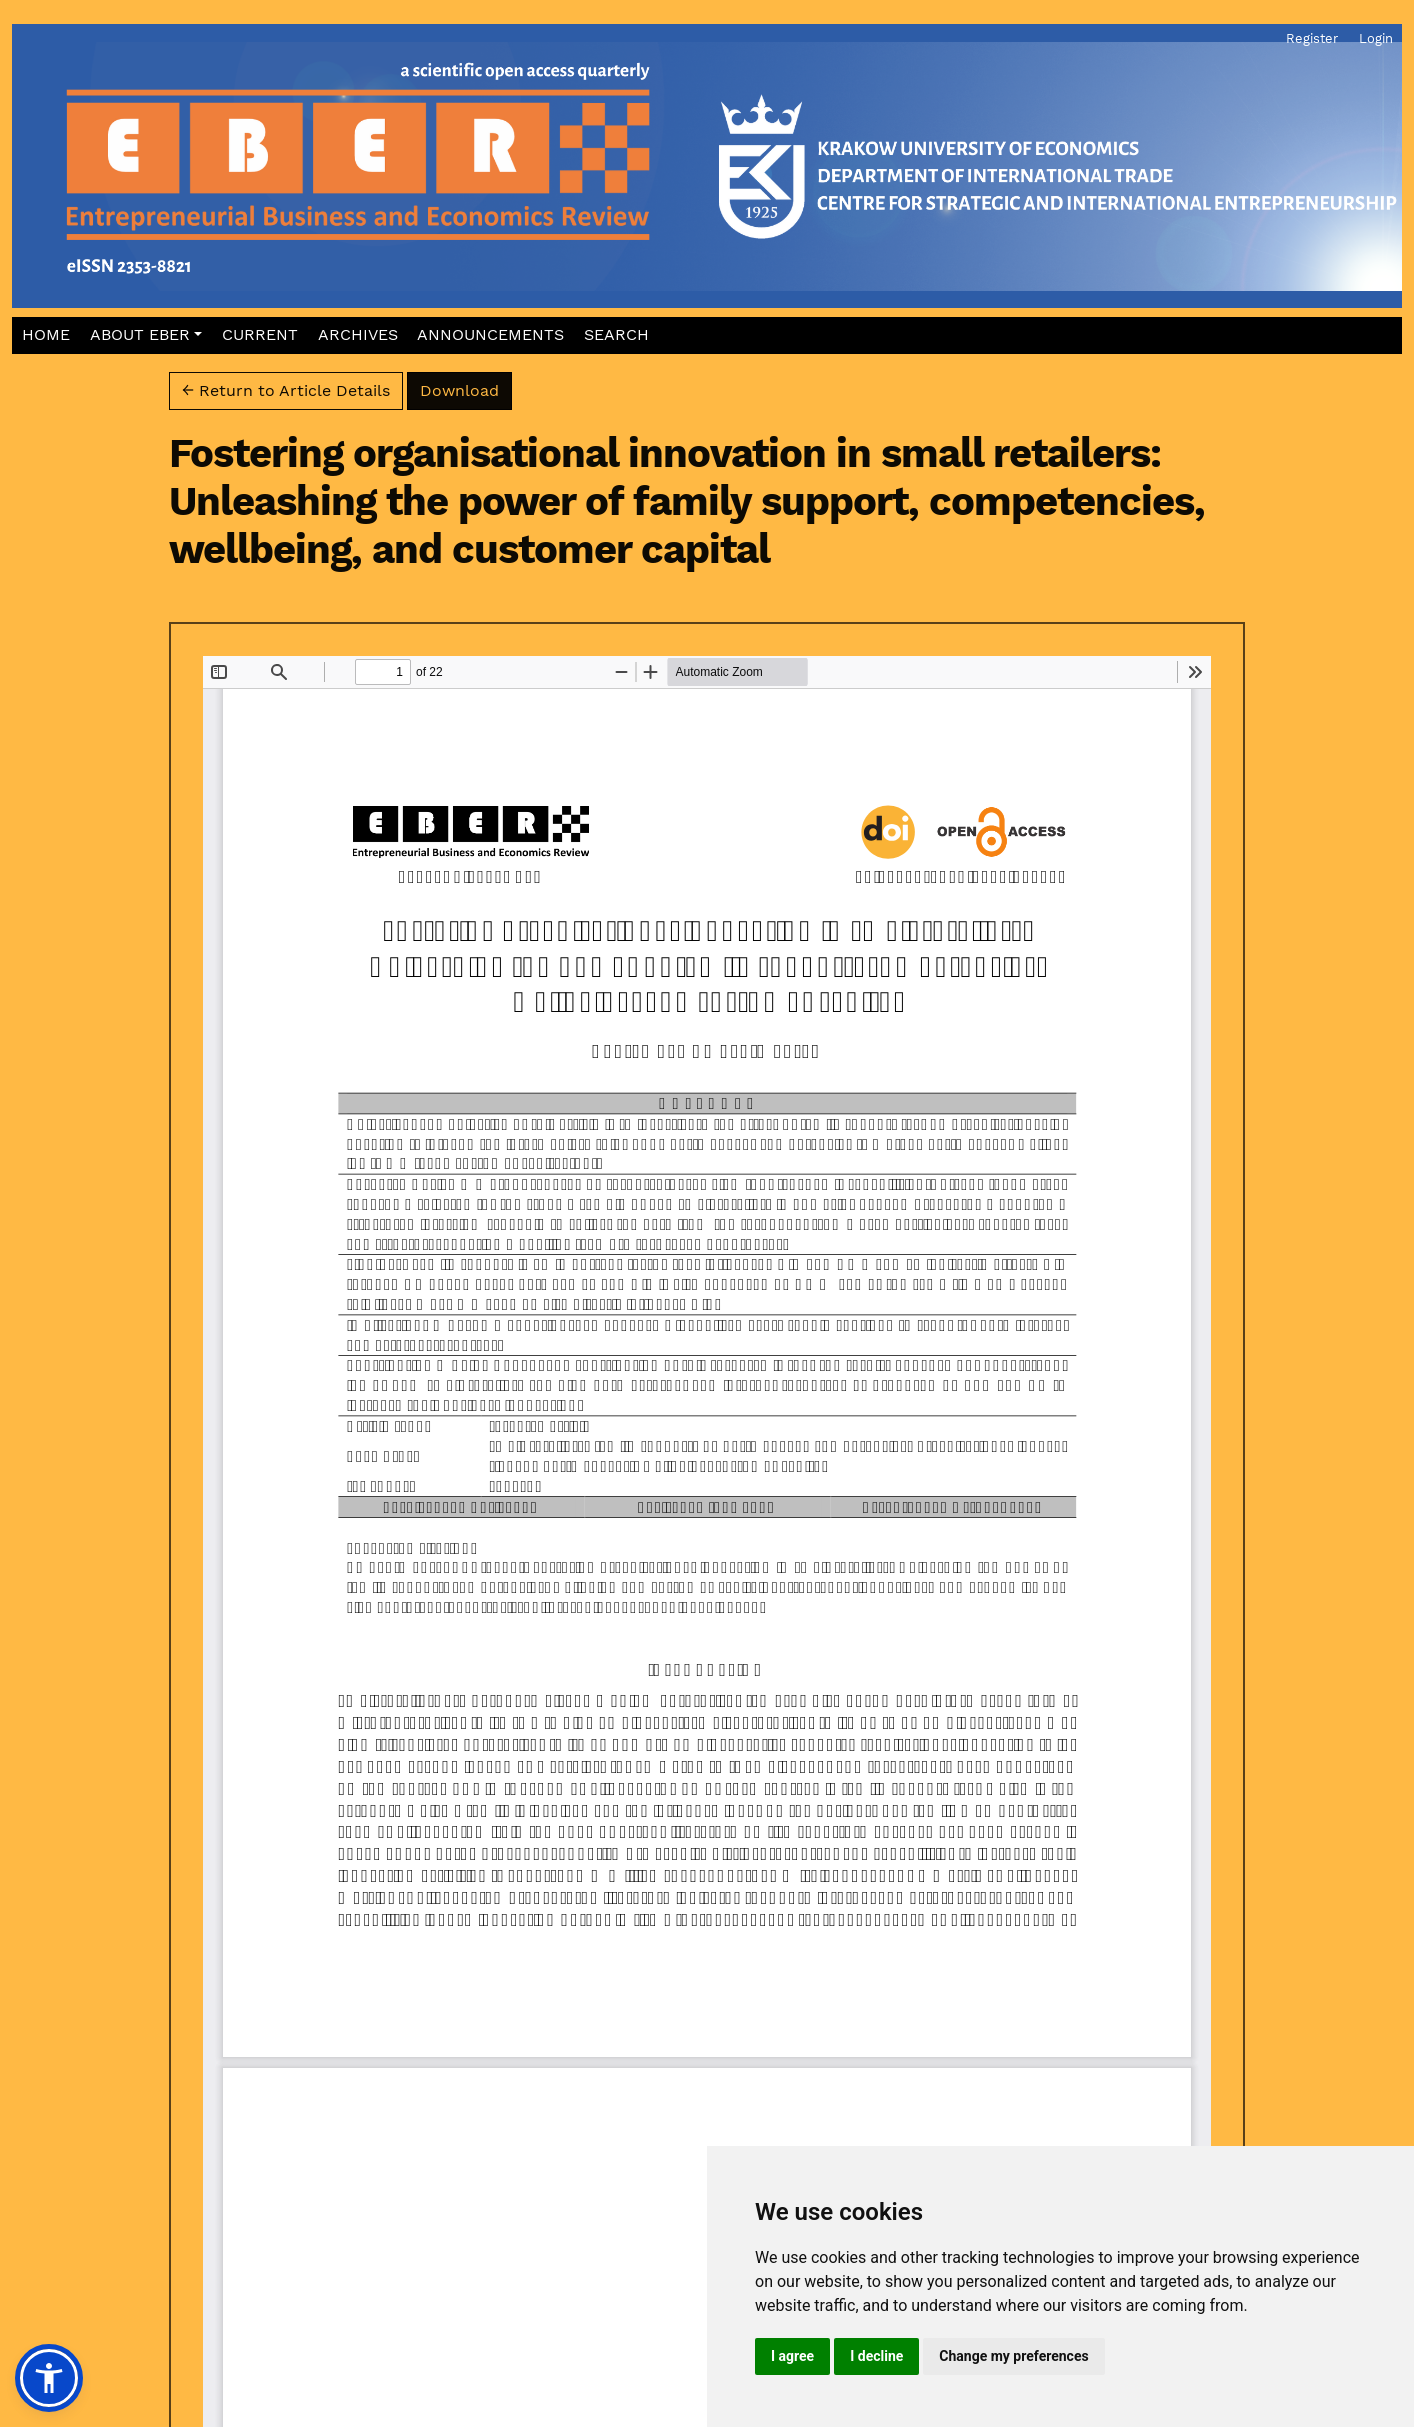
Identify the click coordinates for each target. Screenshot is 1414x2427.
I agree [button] (792, 2356)
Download (466, 389)
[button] (145, 335)
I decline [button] (876, 2356)
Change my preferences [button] (1013, 2356)
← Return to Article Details (286, 390)
